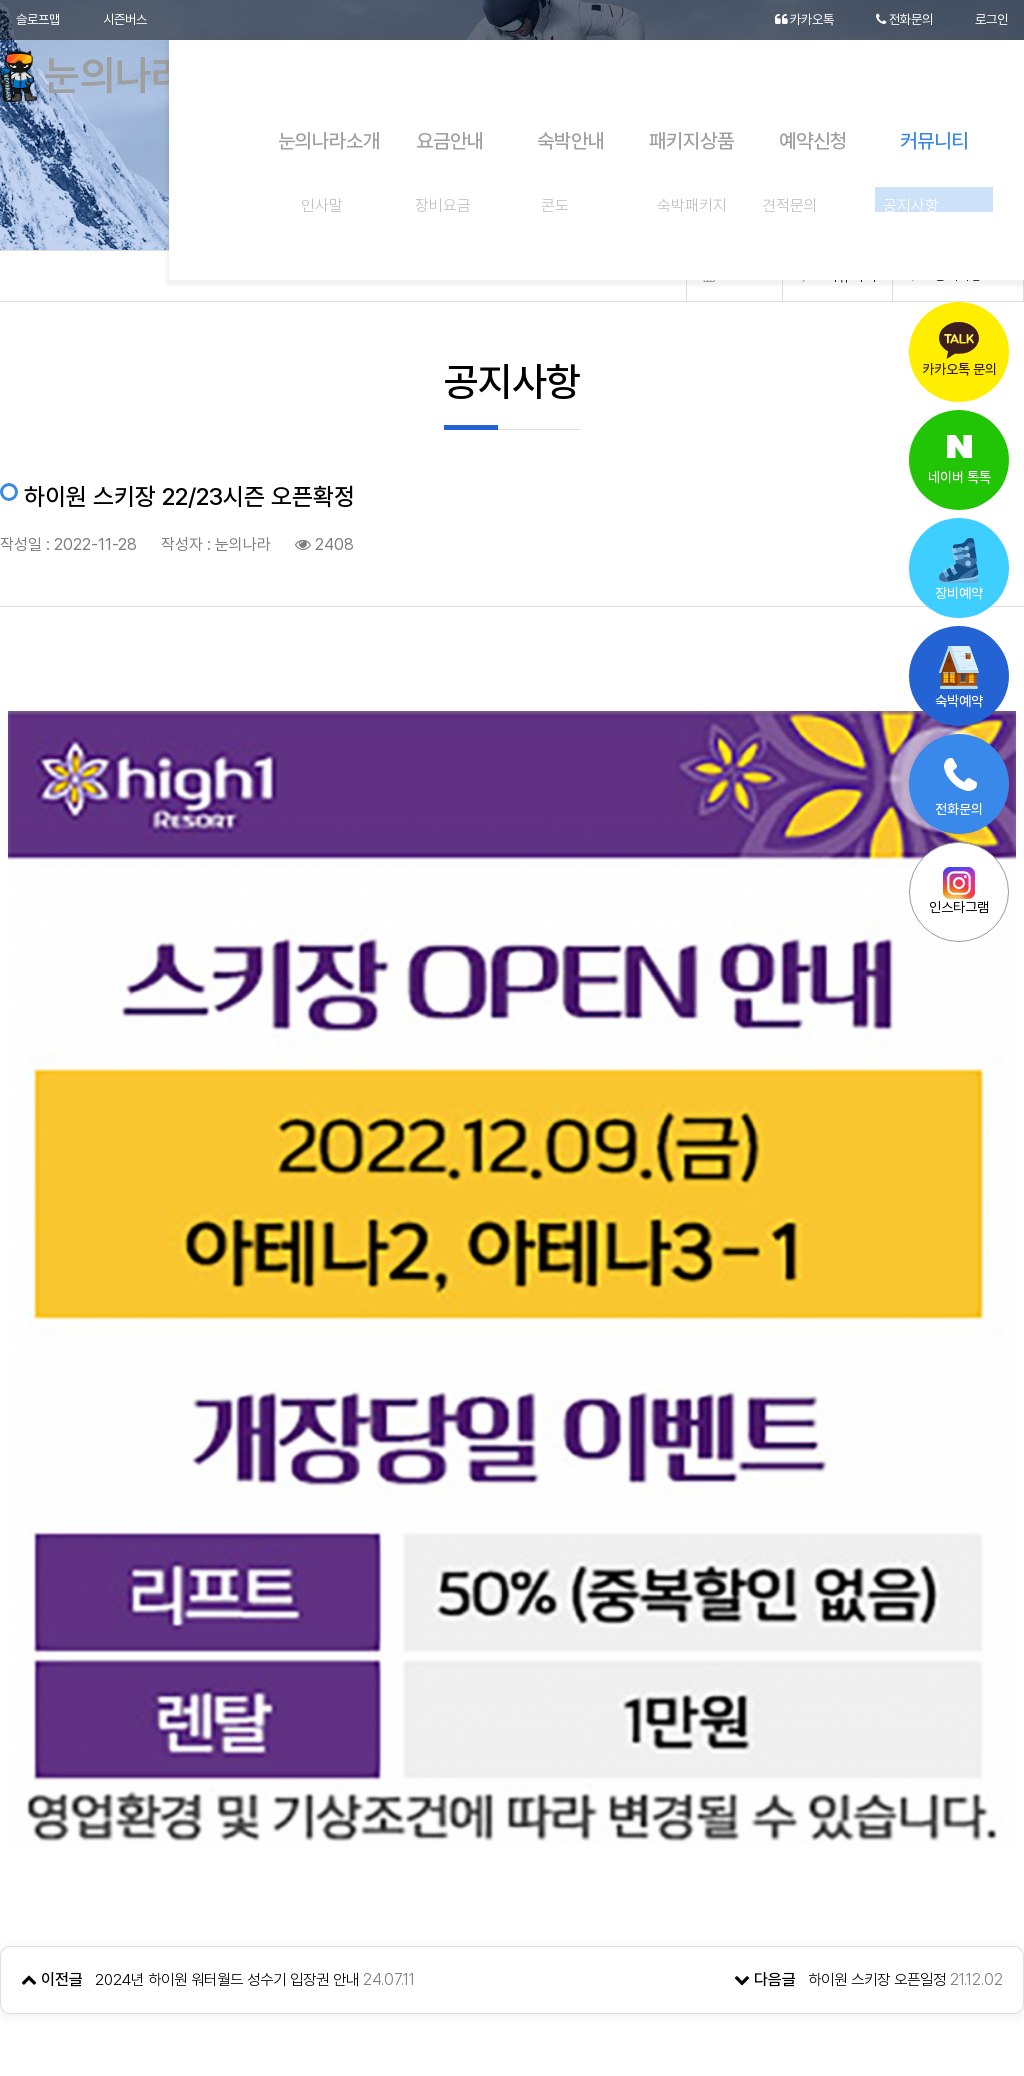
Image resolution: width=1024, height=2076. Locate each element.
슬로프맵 (40, 20)
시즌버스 (132, 20)
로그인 (990, 20)
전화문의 (898, 20)
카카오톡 (792, 20)
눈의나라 (112, 80)
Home (741, 276)
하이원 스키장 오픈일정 (872, 1745)
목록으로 (512, 1833)
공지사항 (956, 276)
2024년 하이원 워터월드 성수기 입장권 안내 (236, 1745)
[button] (936, 1971)
